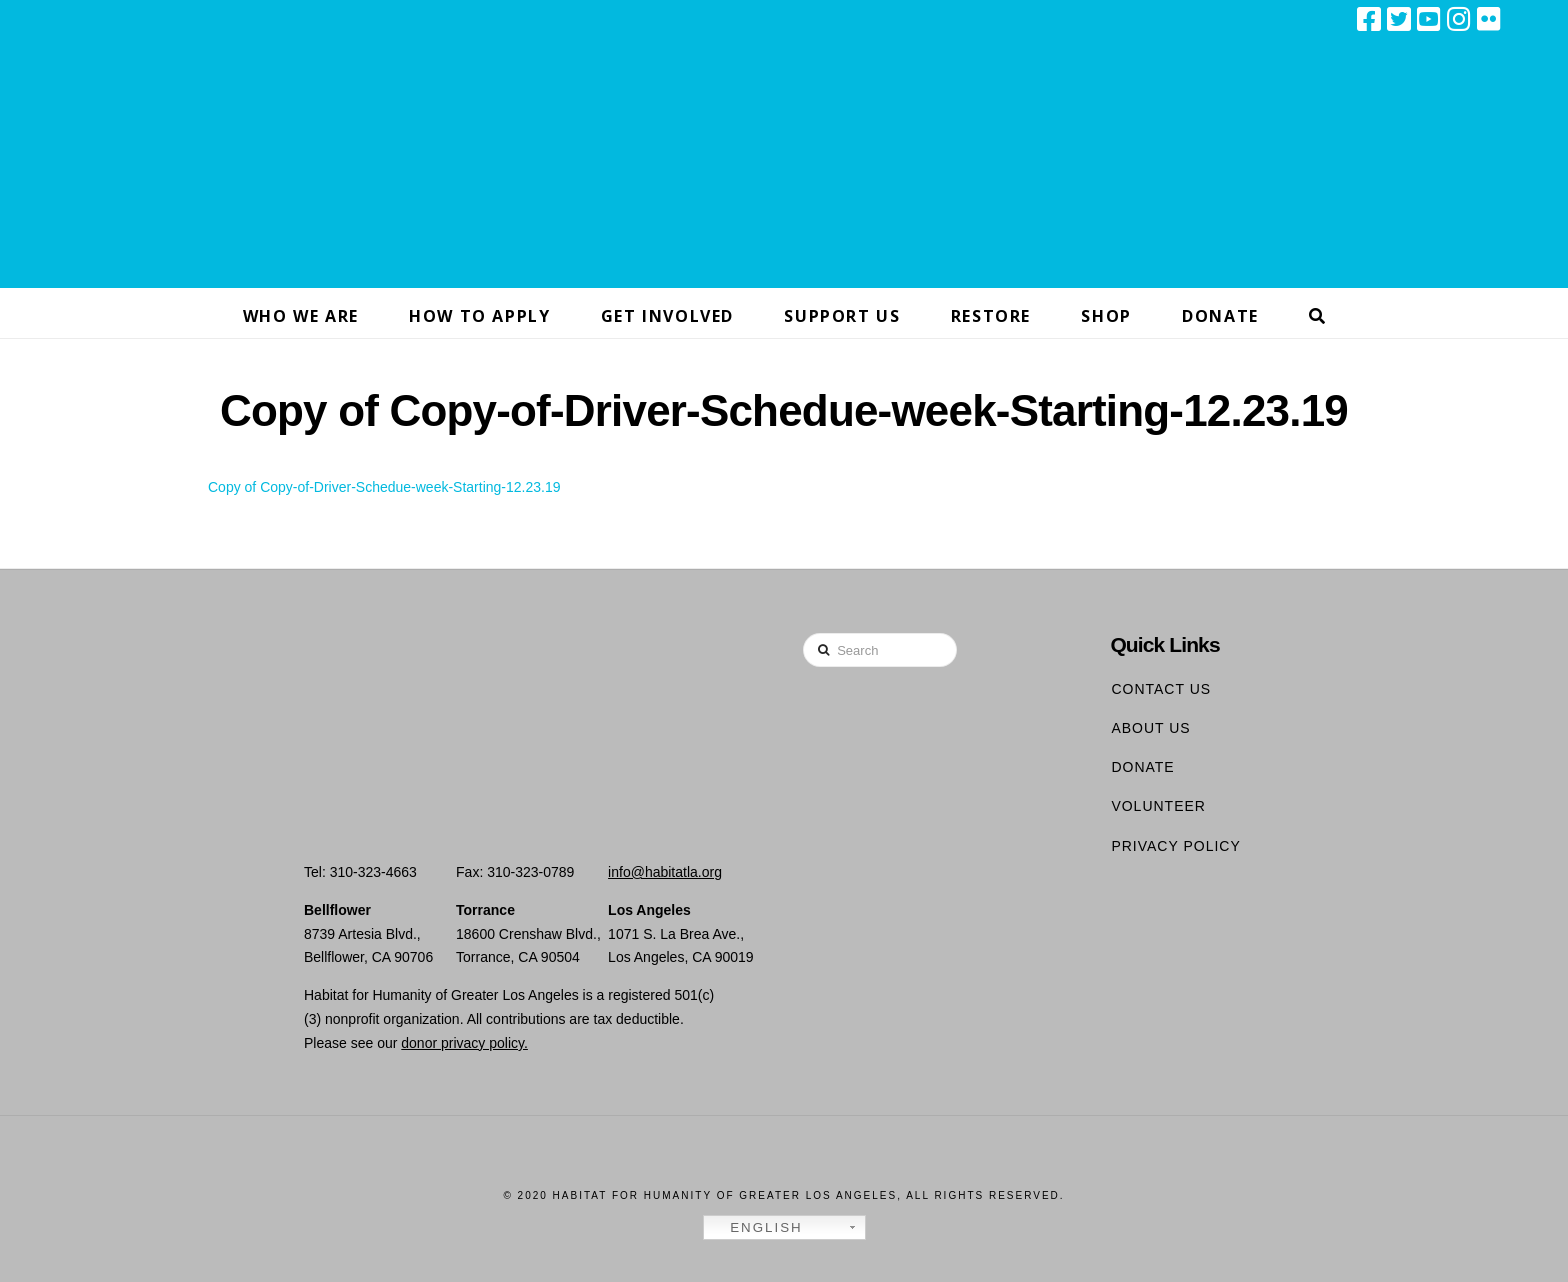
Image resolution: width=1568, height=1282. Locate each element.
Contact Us (1161, 689)
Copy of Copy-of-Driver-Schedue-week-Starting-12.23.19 (384, 487)
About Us (1150, 728)
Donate (1142, 767)
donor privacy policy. (464, 1043)
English (756, 1228)
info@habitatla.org (665, 872)
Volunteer (1158, 806)
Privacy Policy (1175, 846)
